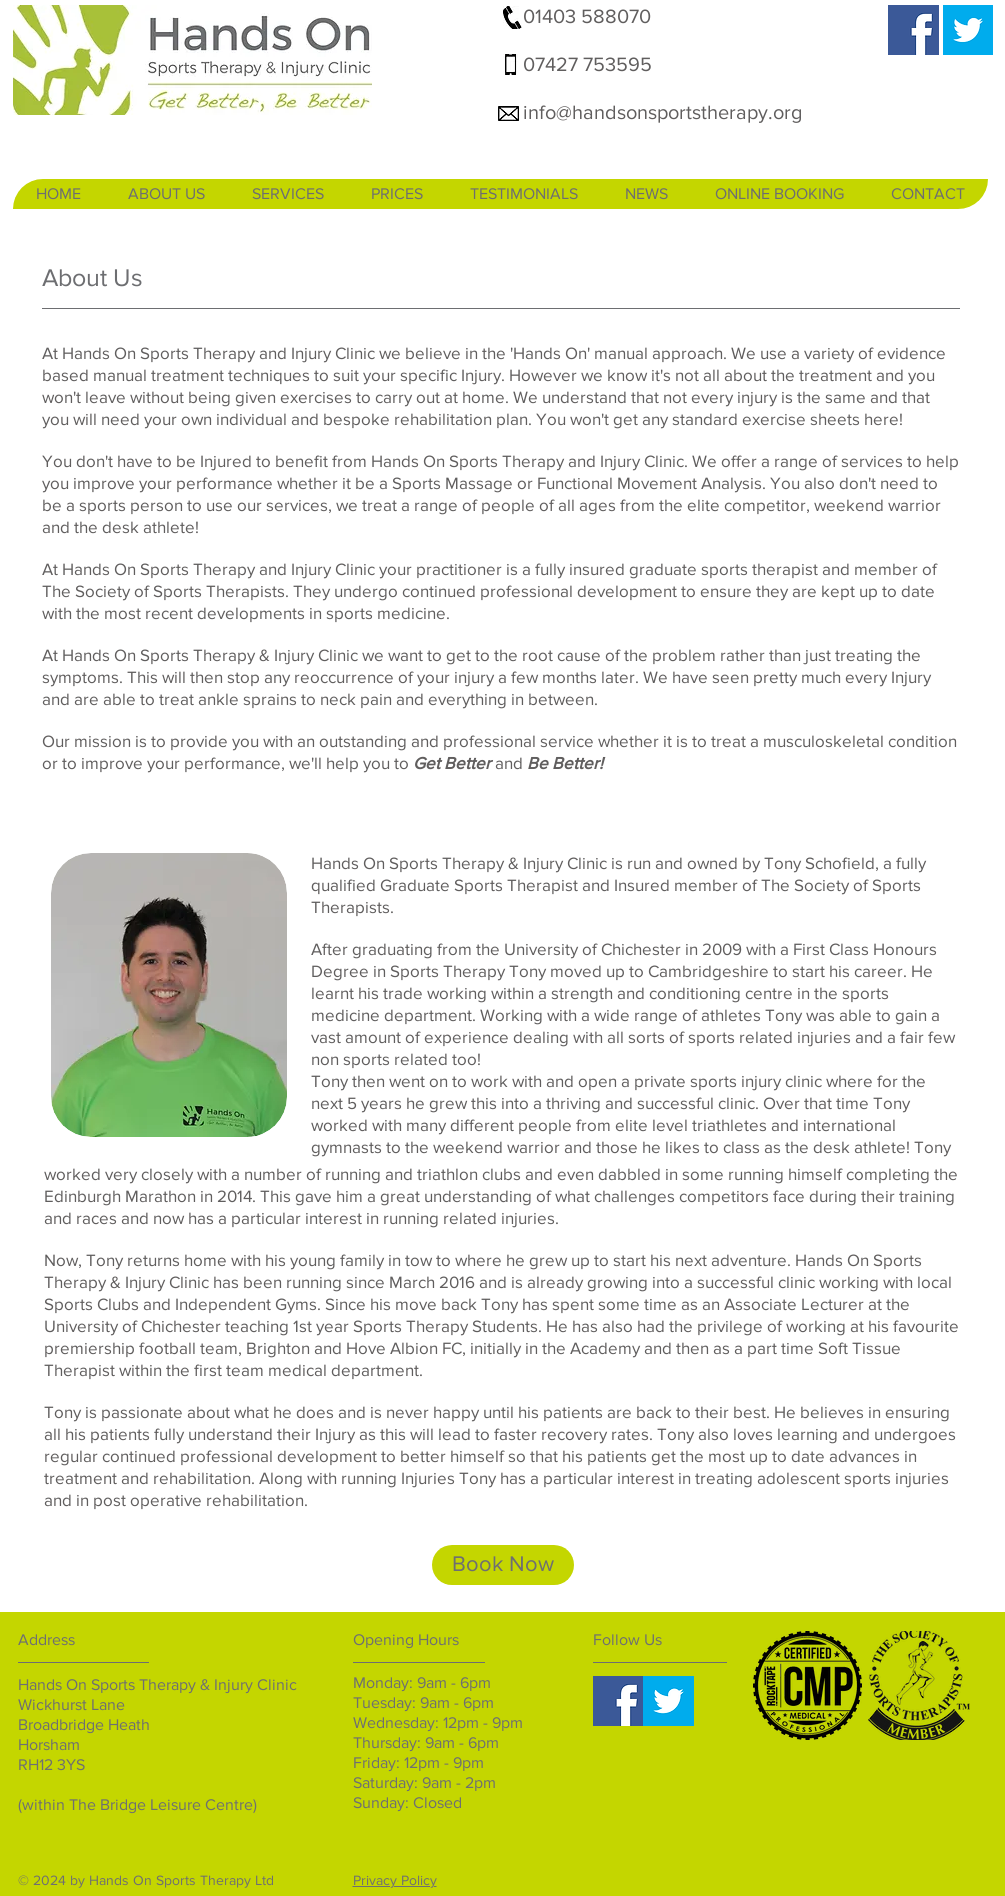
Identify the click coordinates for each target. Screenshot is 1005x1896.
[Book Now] (503, 1565)
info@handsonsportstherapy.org (662, 112)
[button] (166, 194)
